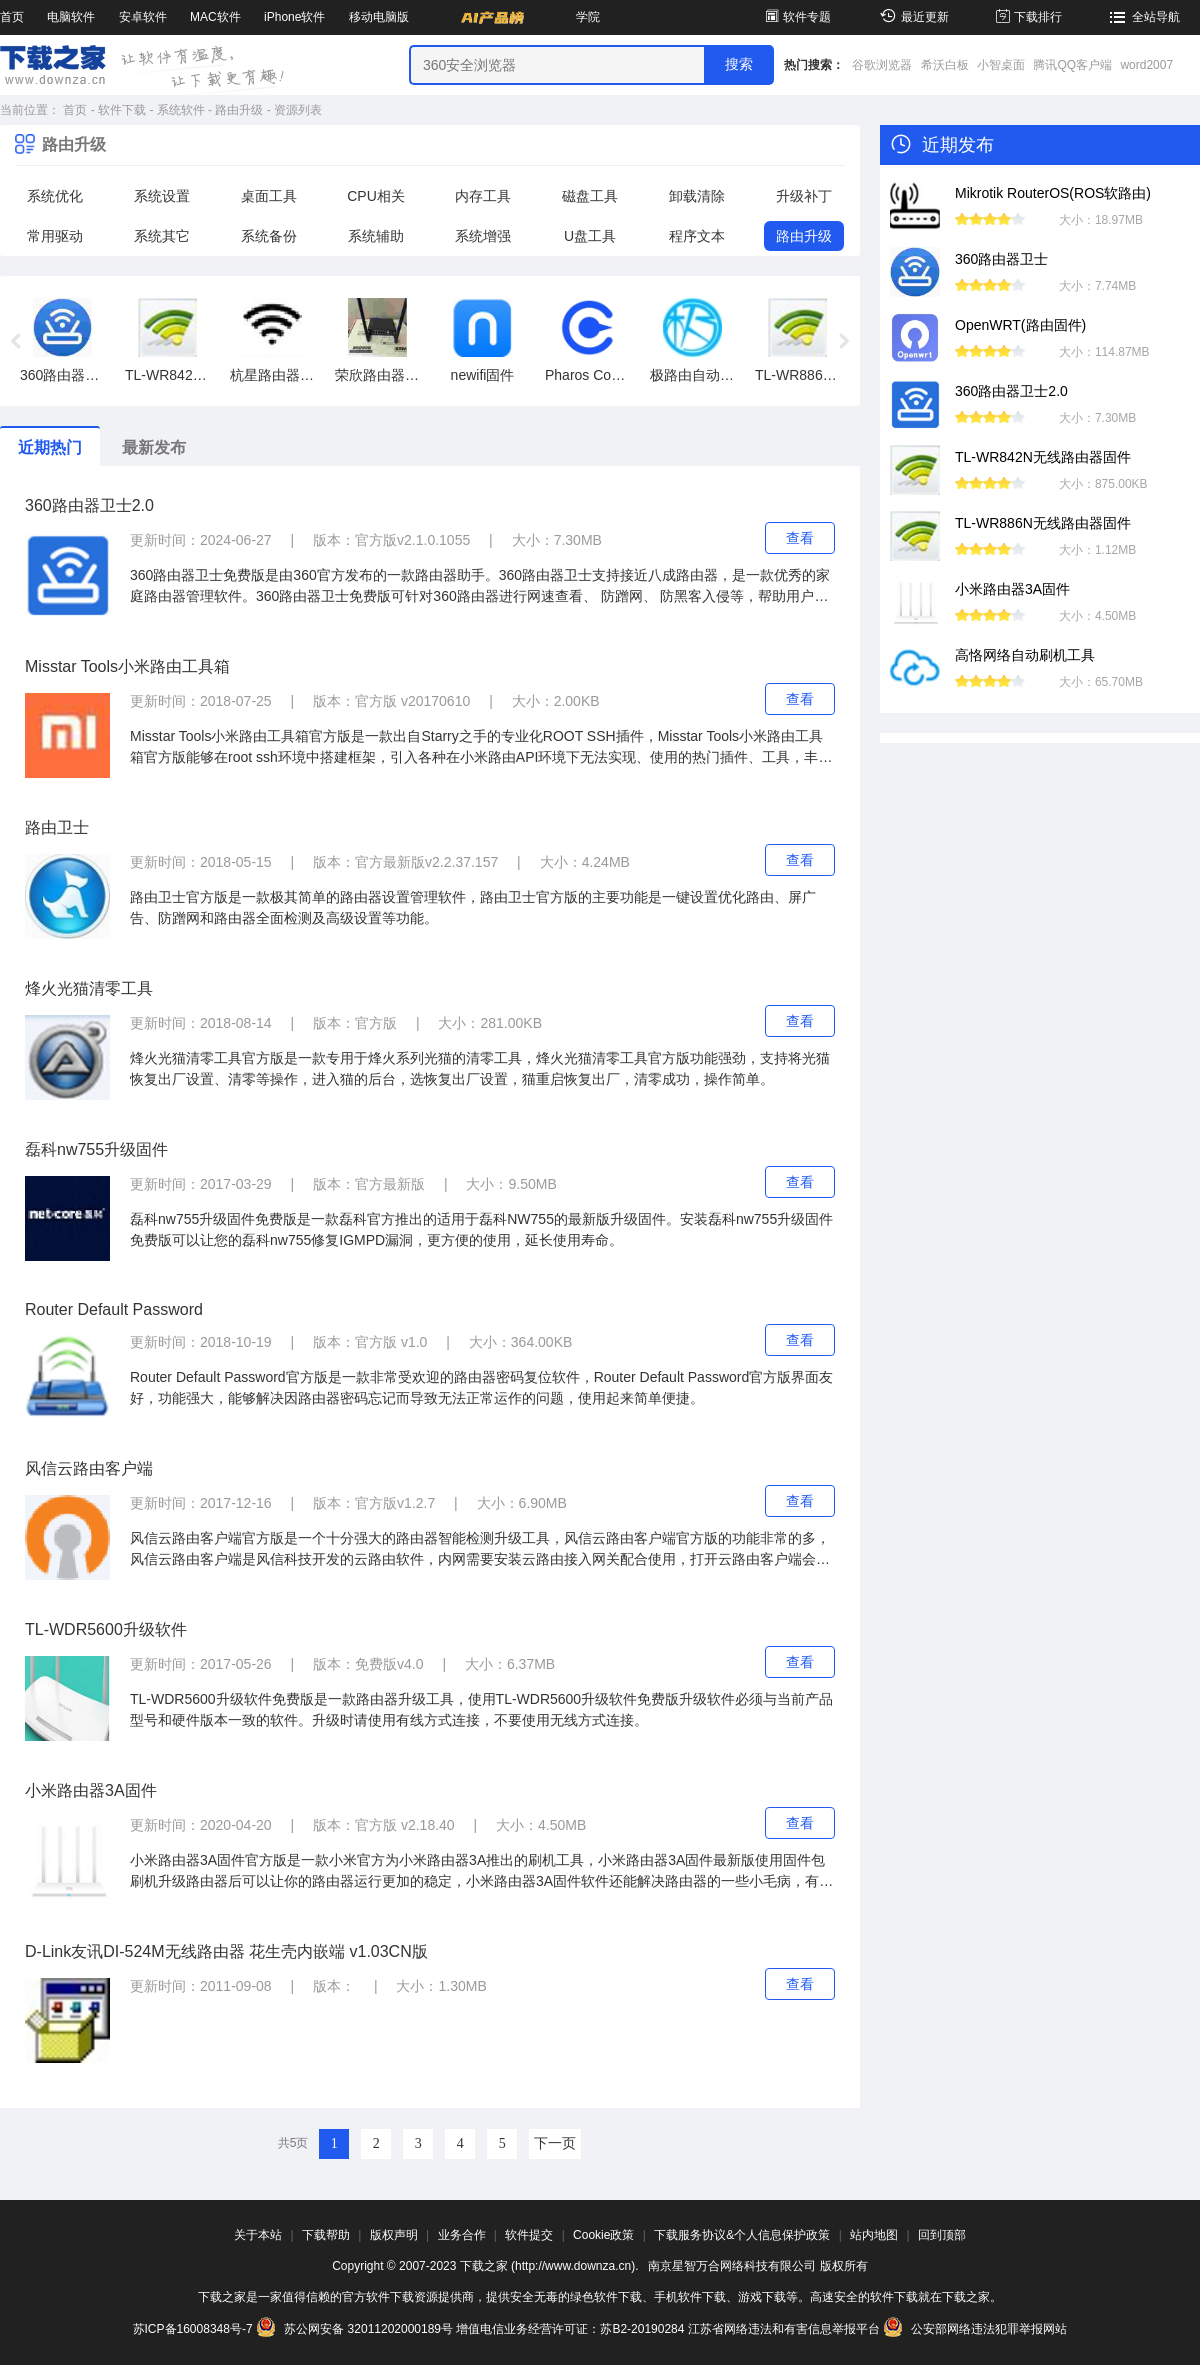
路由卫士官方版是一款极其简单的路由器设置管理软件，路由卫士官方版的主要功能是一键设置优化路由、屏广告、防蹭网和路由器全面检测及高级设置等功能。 (473, 907)
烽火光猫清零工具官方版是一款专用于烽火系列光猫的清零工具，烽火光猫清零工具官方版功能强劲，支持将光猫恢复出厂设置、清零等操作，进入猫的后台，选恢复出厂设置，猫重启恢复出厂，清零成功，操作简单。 (480, 1068)
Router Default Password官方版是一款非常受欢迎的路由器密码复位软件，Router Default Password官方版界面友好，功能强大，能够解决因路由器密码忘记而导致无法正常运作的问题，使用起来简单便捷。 (481, 1387)
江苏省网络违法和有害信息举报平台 (784, 2329)
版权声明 (394, 2235)
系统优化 (55, 196)
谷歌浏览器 (882, 65)
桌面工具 (269, 196)
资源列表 (298, 110)
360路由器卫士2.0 (89, 505)
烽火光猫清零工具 (89, 988)
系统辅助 (376, 236)
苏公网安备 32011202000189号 (356, 2329)
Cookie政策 (603, 2235)
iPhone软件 (294, 17)
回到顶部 (942, 2235)
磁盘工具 (590, 196)
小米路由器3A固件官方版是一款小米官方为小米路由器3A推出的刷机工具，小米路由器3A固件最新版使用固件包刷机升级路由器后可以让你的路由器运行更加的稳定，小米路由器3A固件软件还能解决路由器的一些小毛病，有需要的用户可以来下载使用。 (481, 1872)
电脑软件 (71, 17)
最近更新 (911, 17)
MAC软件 (215, 17)
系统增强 (483, 236)
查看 (800, 538)
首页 (12, 17)
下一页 (555, 2143)
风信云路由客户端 (89, 1468)
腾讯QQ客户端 (1072, 65)
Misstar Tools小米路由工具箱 (127, 666)
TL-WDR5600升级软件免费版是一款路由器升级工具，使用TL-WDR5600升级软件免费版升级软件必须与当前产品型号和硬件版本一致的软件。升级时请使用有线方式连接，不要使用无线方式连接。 (481, 1709)
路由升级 (239, 110)
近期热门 (50, 447)
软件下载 (122, 110)
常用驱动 (55, 236)
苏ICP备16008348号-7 (193, 2329)
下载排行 (1027, 17)
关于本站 (258, 2235)
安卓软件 (143, 17)
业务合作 (462, 2235)
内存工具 (483, 196)
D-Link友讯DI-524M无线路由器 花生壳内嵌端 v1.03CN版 (226, 1951)
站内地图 (874, 2235)
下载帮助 (326, 2235)
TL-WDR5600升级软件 (106, 1629)
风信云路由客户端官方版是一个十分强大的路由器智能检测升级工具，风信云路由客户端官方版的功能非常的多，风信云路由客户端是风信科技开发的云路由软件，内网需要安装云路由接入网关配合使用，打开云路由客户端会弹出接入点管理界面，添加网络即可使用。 (480, 1550)
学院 (588, 17)
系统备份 (269, 236)
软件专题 (796, 17)
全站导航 (1142, 17)
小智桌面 (1001, 65)
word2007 (1146, 65)
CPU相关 (376, 196)
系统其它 (162, 236)
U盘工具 (590, 236)
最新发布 (154, 447)
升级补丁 (804, 196)
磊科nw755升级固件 (96, 1149)
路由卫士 (57, 827)
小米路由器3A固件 (91, 1790)
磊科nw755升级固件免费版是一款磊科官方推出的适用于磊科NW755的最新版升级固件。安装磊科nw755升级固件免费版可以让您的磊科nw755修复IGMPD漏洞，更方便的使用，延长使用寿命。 (481, 1229)
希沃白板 (945, 65)
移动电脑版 (379, 17)
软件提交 (529, 2235)
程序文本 (697, 236)
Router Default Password (114, 1309)
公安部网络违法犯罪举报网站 (975, 2329)
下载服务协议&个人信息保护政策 (742, 2235)
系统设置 (162, 196)
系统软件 (181, 110)
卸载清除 (697, 196)
